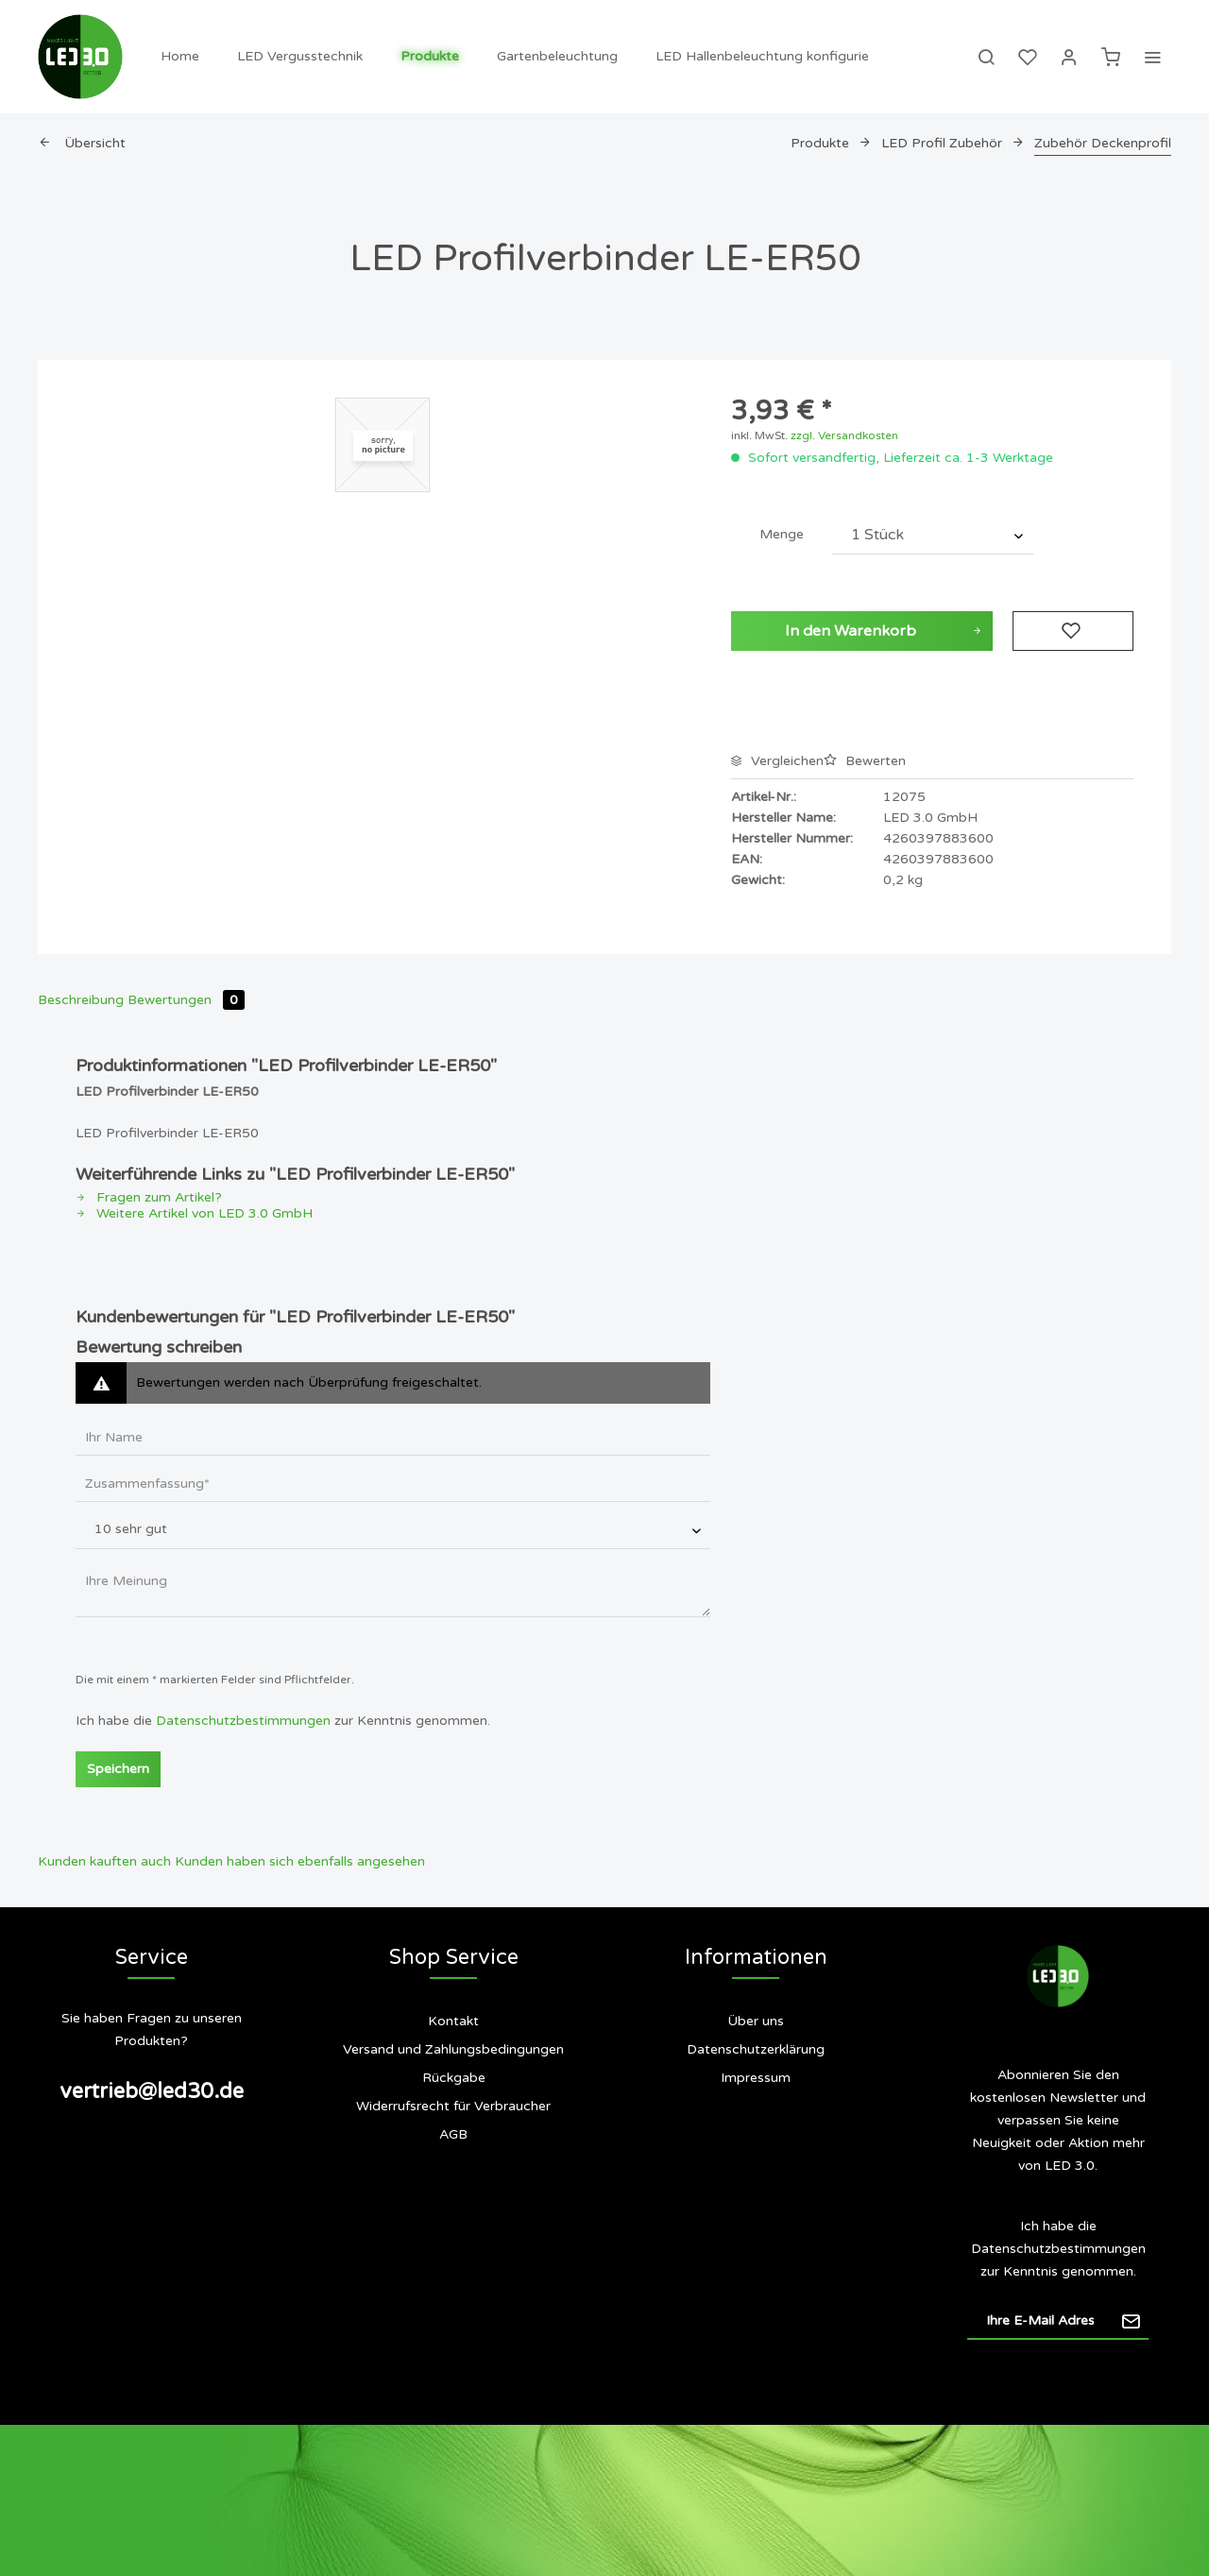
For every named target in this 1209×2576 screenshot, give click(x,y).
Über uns (755, 2021)
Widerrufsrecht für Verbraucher (453, 2106)
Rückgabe (453, 2078)
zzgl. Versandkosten (844, 435)
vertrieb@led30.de (152, 2091)
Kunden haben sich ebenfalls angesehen (300, 1861)
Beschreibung (81, 1000)
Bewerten (865, 761)
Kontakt (453, 2021)
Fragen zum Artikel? (149, 1197)
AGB (453, 2134)
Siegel (756, 2153)
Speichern (118, 1769)
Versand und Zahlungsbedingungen (453, 2049)
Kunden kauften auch (104, 1861)
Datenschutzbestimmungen (243, 1721)
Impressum (756, 2078)
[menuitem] (180, 57)
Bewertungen (186, 1000)
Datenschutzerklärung (756, 2049)
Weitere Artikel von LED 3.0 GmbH (194, 1213)
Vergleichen (777, 761)
